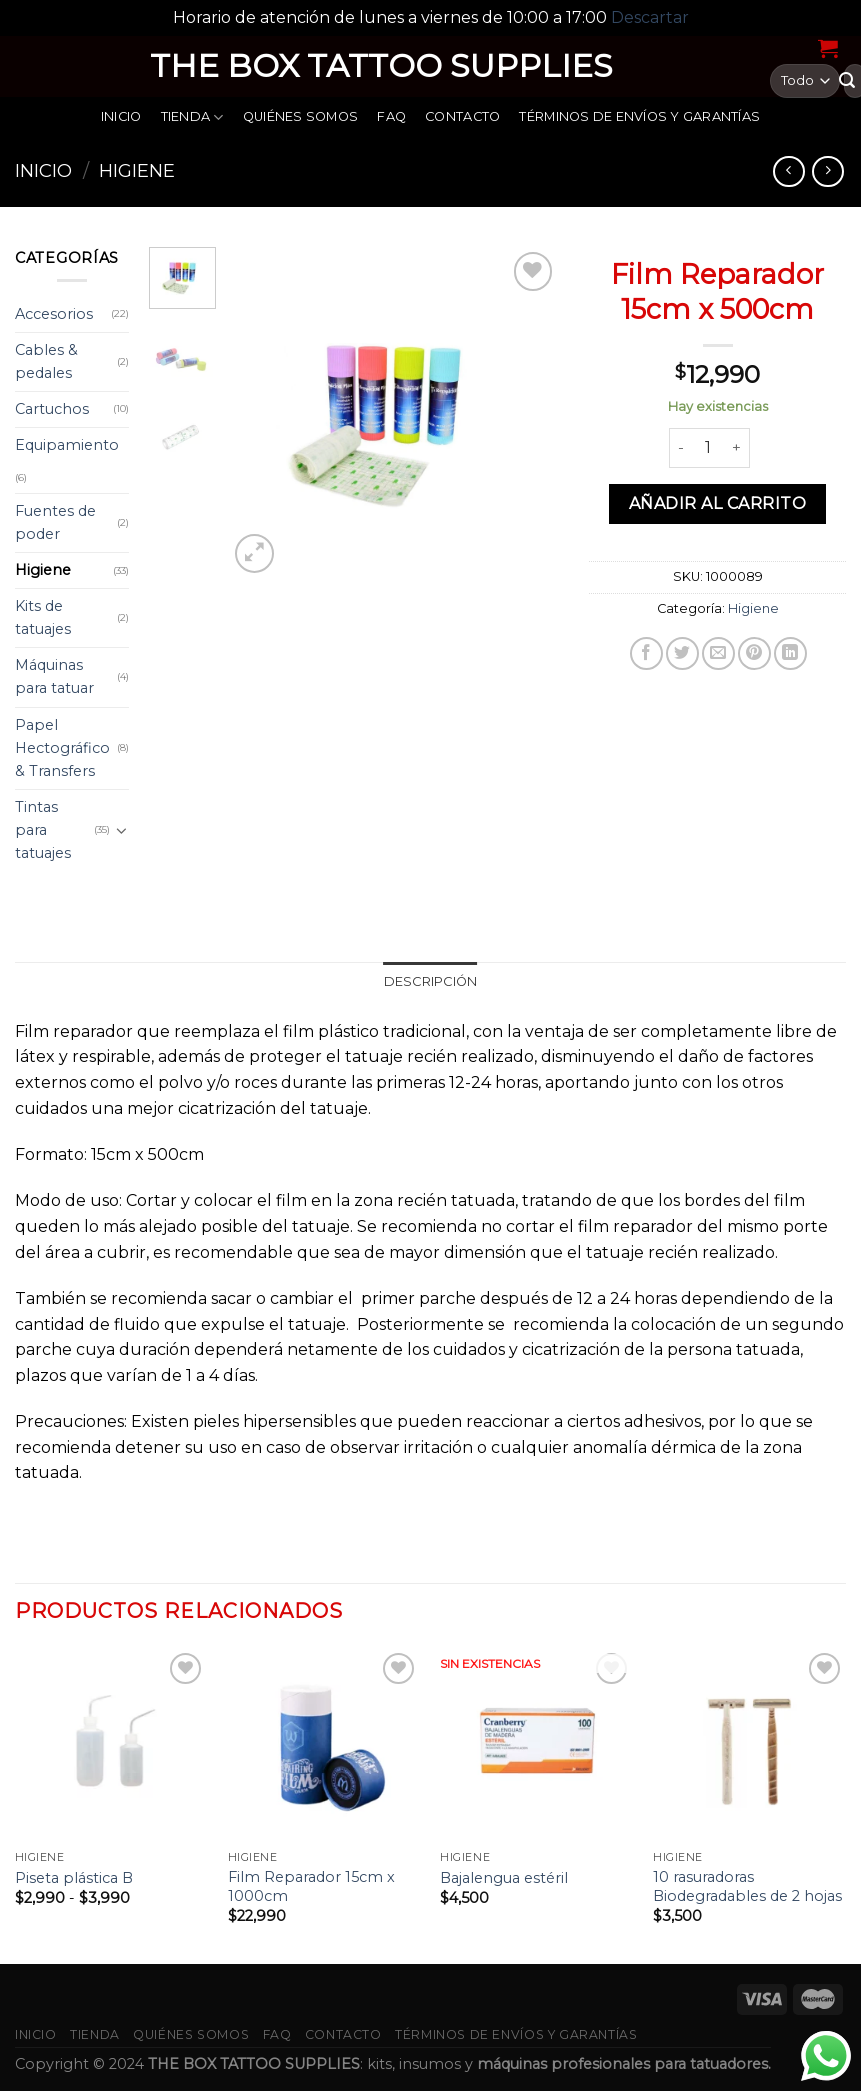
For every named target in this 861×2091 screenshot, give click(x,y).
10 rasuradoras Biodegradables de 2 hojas (747, 1886)
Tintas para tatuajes (43, 830)
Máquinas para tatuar (54, 676)
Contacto (462, 116)
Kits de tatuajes (43, 617)
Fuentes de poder (55, 522)
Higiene (137, 170)
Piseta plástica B (74, 1878)
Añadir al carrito (717, 503)
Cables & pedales (46, 361)
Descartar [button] (650, 17)
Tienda (192, 117)
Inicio (121, 116)
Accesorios (54, 314)
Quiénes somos (300, 116)
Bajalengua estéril (504, 1878)
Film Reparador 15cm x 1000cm (311, 1886)
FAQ (391, 116)
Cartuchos (52, 409)
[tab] (431, 982)
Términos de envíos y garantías (639, 116)
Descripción (431, 981)
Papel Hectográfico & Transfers (62, 748)
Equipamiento (67, 445)
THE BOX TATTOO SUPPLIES (381, 66)
